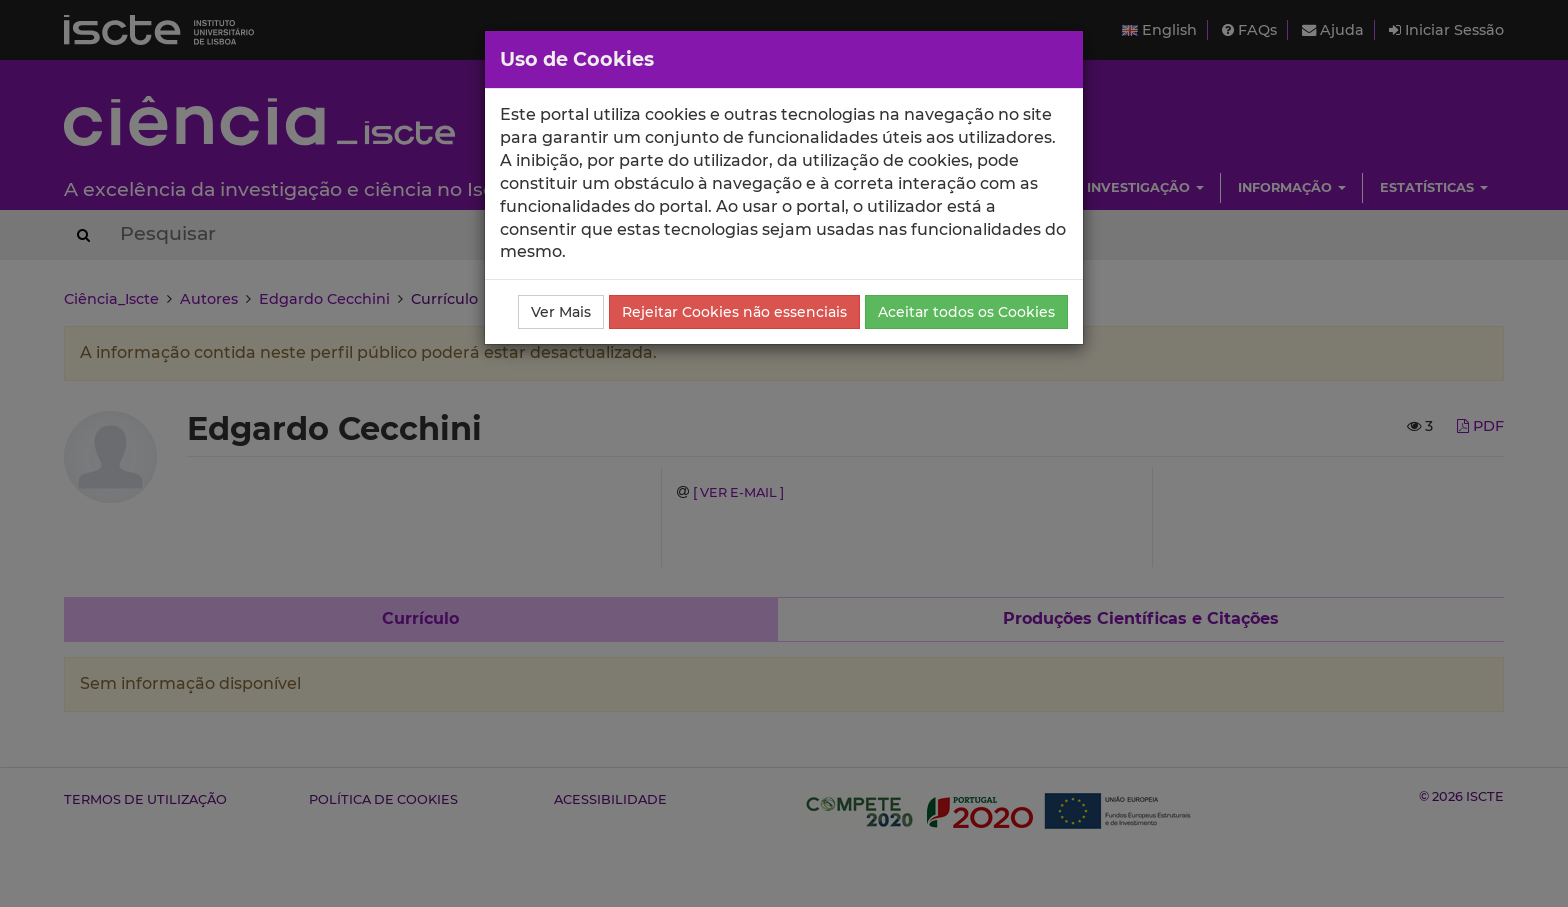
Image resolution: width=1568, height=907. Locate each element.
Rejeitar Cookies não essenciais (734, 312)
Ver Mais (561, 312)
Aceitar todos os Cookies (966, 312)
